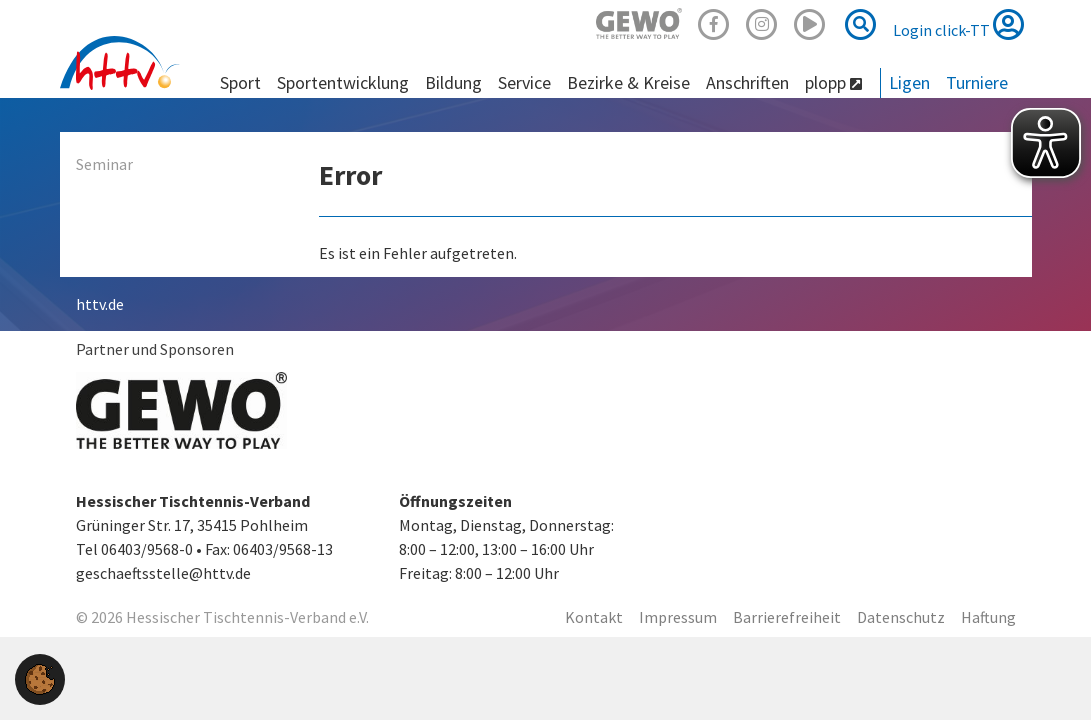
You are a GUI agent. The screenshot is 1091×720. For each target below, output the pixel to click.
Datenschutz (901, 617)
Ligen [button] (909, 82)
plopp (833, 82)
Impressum (678, 617)
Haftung (988, 617)
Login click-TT (958, 24)
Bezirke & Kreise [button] (628, 82)
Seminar (104, 164)
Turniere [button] (977, 82)
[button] (40, 677)
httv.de (100, 304)
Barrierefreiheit (787, 617)
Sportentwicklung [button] (343, 82)
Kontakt (594, 617)
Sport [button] (240, 82)
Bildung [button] (453, 82)
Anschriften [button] (747, 82)
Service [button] (524, 82)
